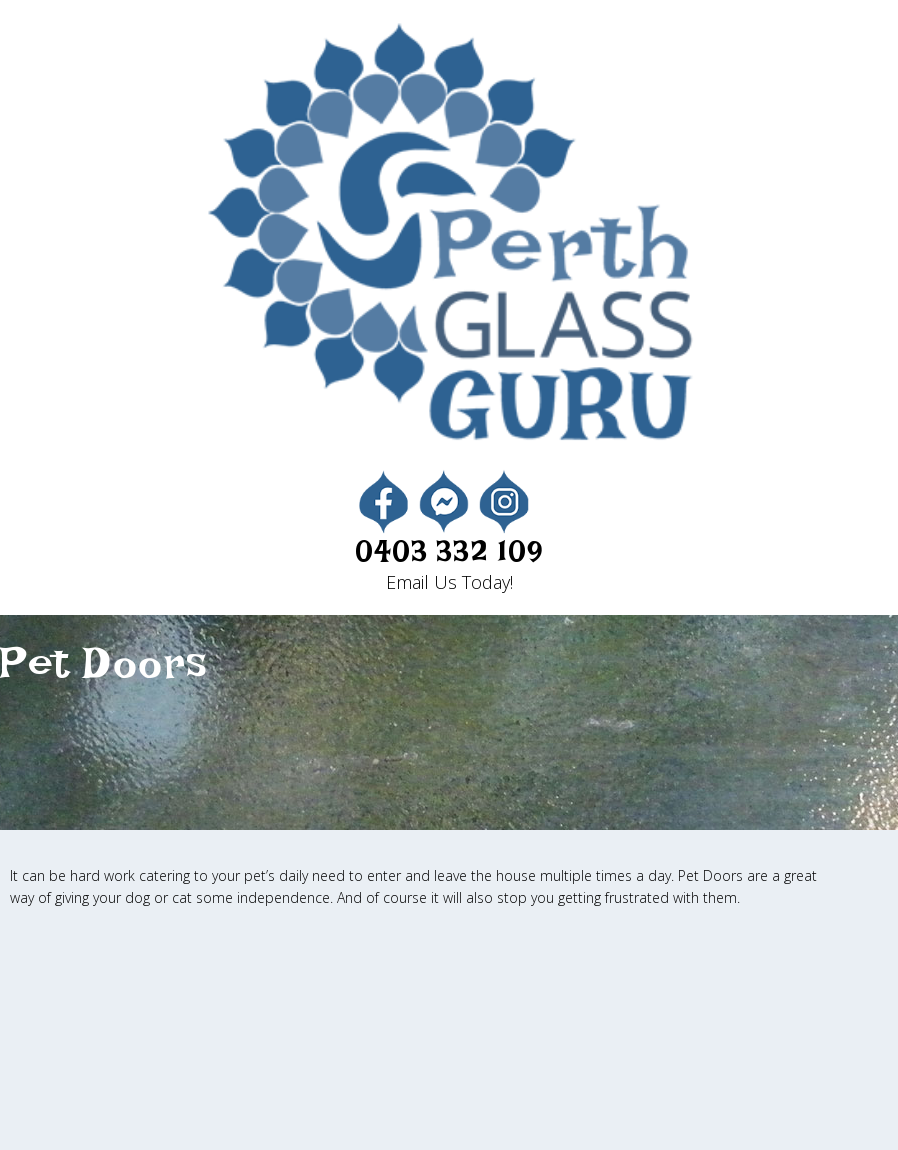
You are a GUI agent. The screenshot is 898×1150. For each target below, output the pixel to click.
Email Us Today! (449, 582)
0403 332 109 (449, 559)
